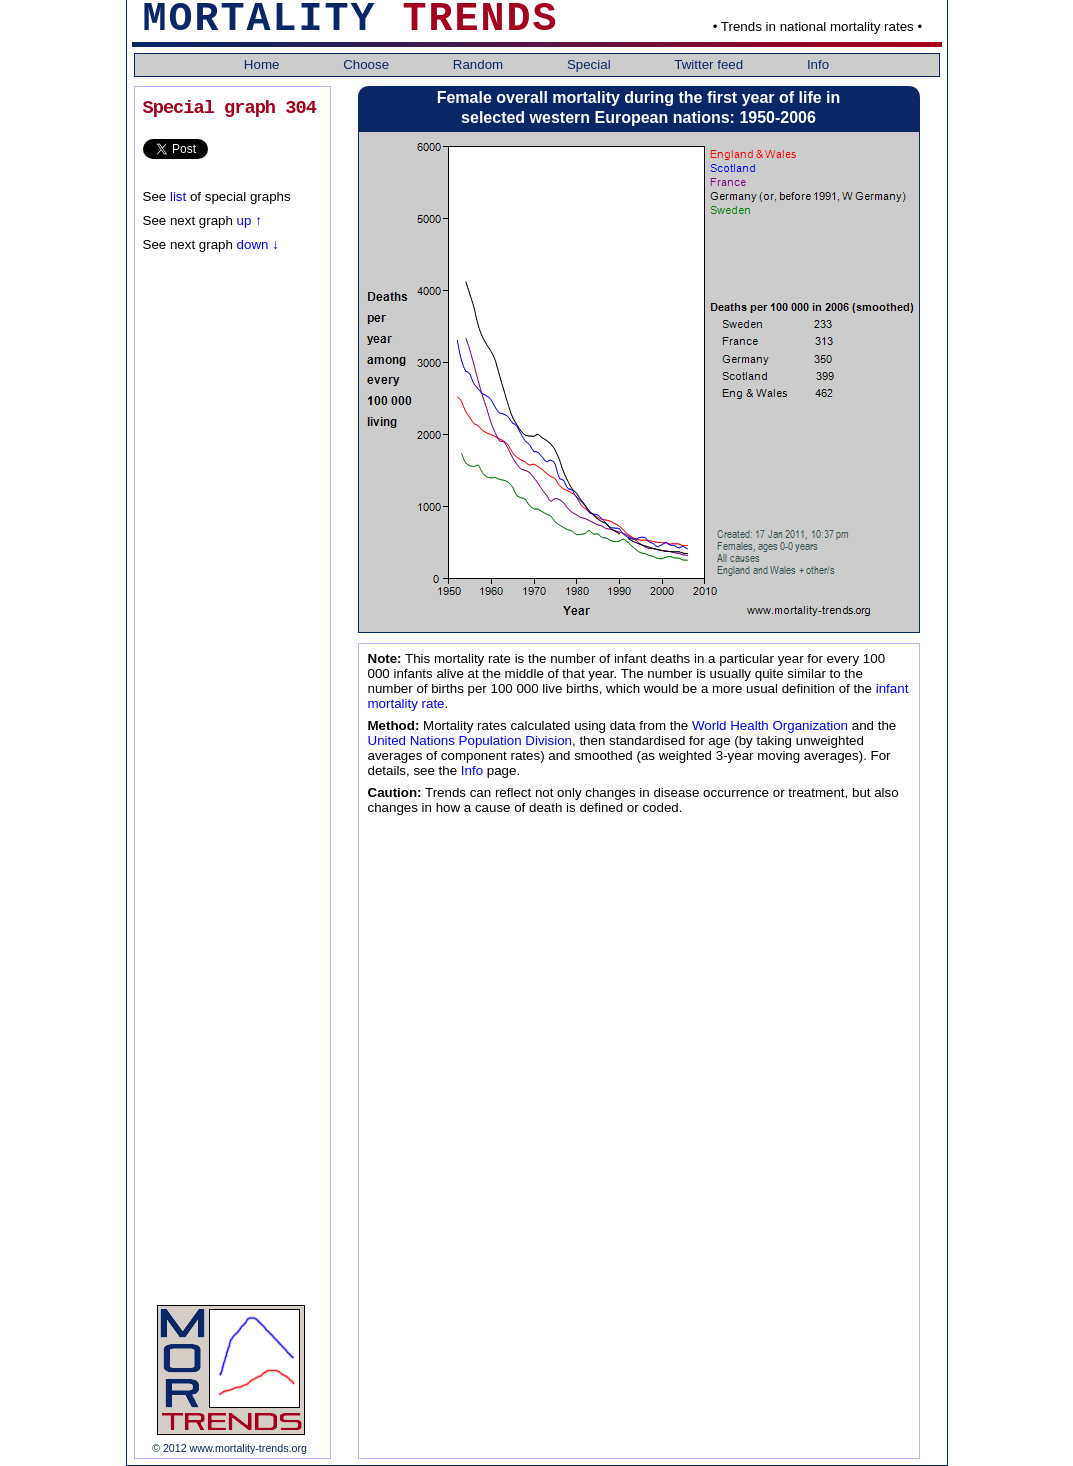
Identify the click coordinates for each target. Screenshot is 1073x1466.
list (178, 196)
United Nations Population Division (470, 740)
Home (263, 64)
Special (590, 64)
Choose (368, 64)
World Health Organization (770, 725)
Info (818, 64)
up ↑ (249, 220)
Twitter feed (710, 64)
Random (480, 64)
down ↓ (256, 244)
